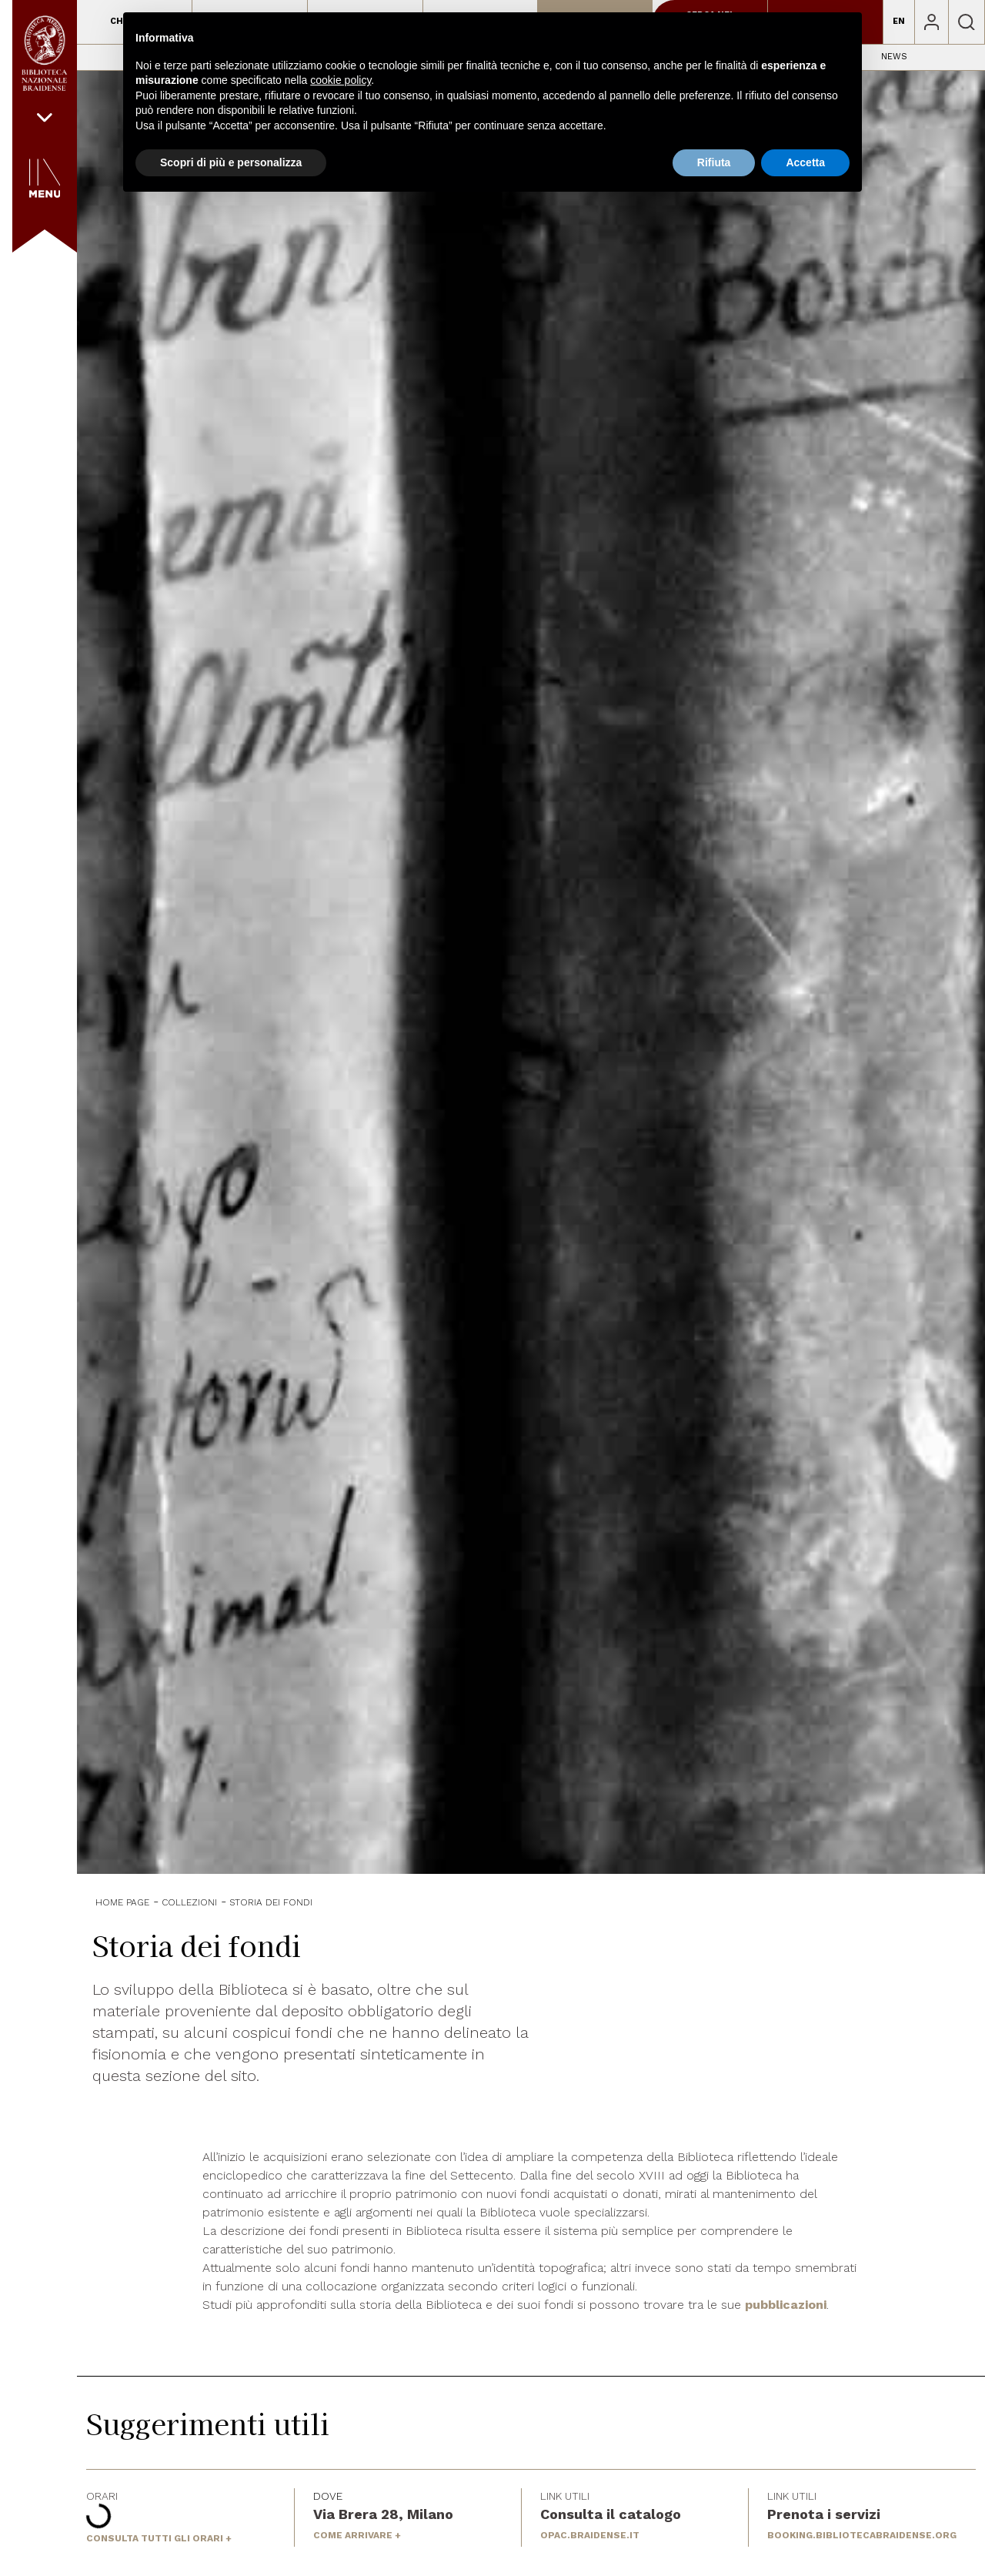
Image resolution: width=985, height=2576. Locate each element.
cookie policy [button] (340, 80)
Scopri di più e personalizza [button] (231, 162)
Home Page (122, 1902)
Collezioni (189, 1902)
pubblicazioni (785, 2304)
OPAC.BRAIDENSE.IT (589, 2535)
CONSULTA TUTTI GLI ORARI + (159, 2538)
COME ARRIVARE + (357, 2535)
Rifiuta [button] (714, 162)
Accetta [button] (805, 162)
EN (899, 21)
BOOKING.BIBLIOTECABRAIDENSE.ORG (862, 2535)
